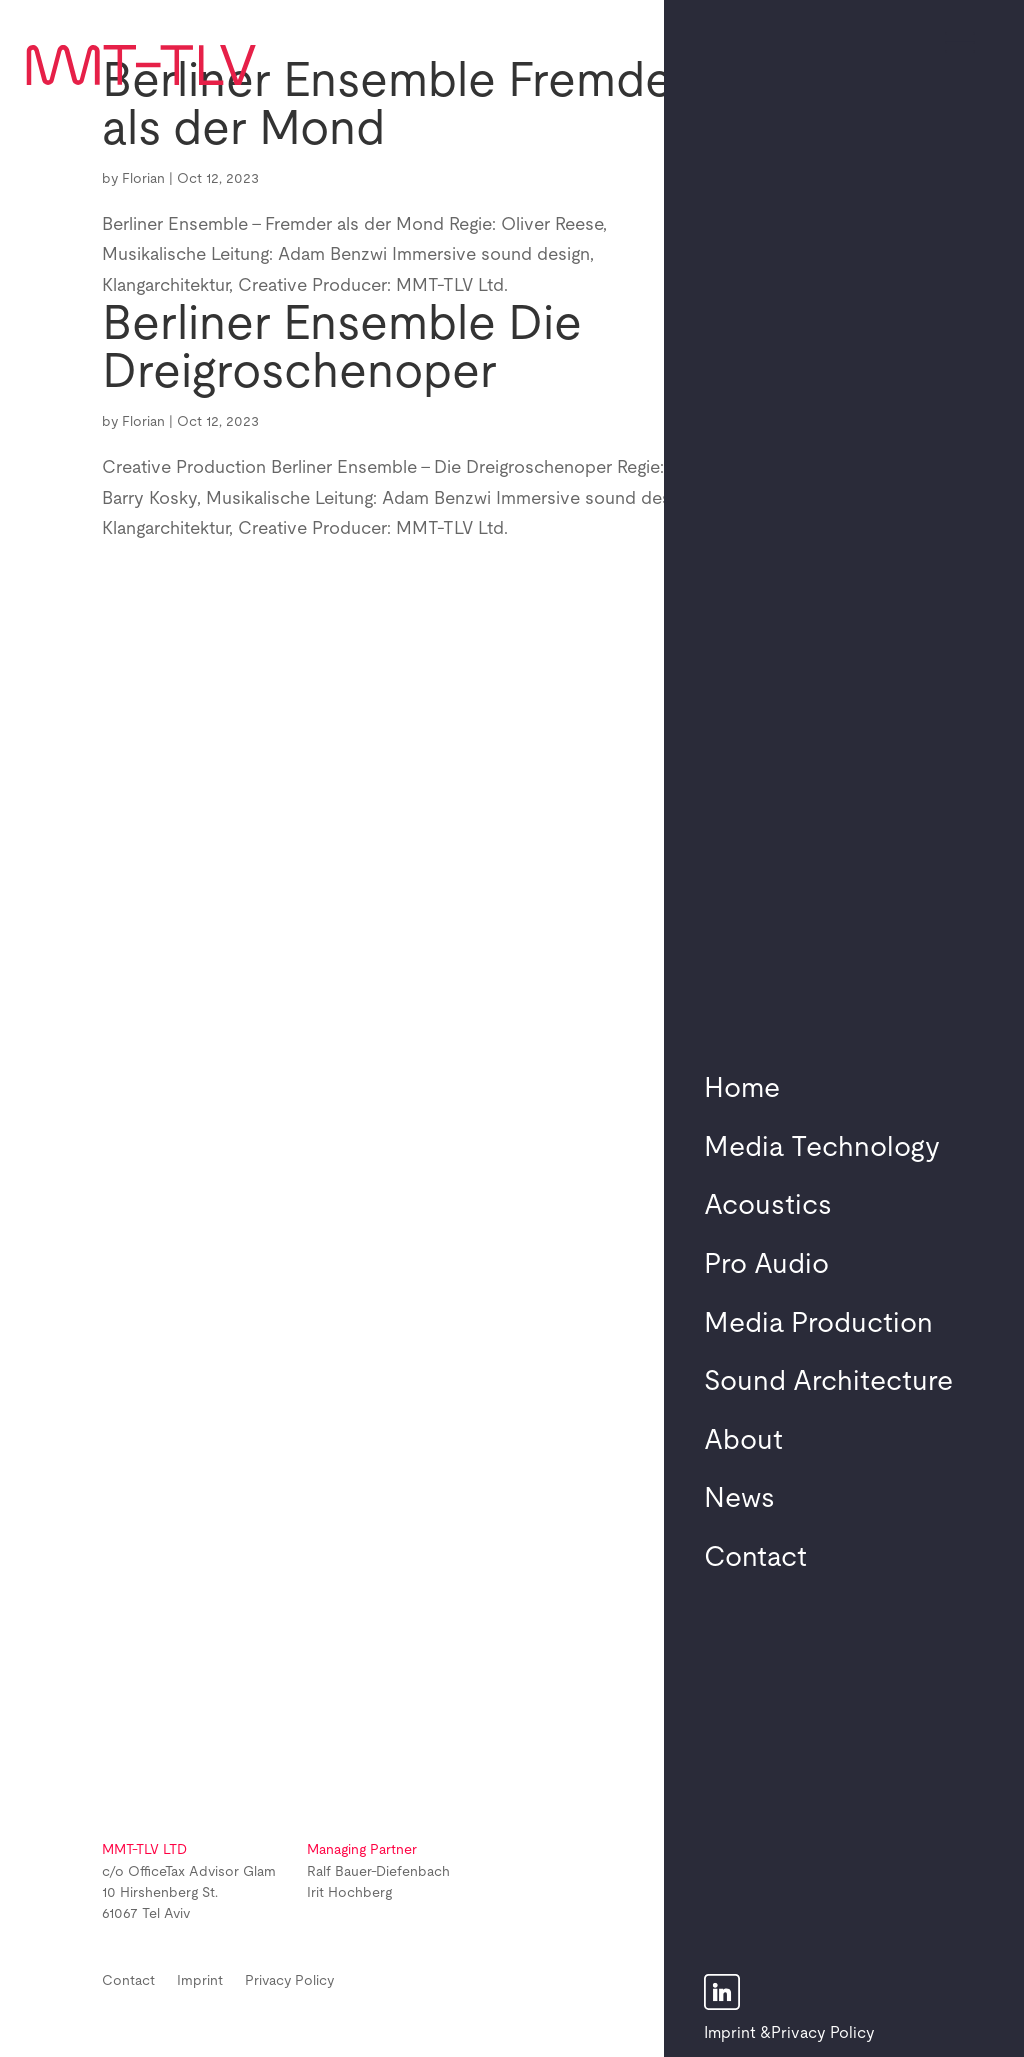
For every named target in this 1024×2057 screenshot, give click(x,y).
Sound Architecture (828, 1382)
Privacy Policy (823, 2033)
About (743, 1441)
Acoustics (768, 1206)
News (739, 1499)
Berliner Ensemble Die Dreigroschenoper (342, 349)
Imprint (730, 2033)
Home (742, 1089)
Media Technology (822, 1148)
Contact (755, 1558)
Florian (143, 179)
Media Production (818, 1324)
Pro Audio (766, 1265)
